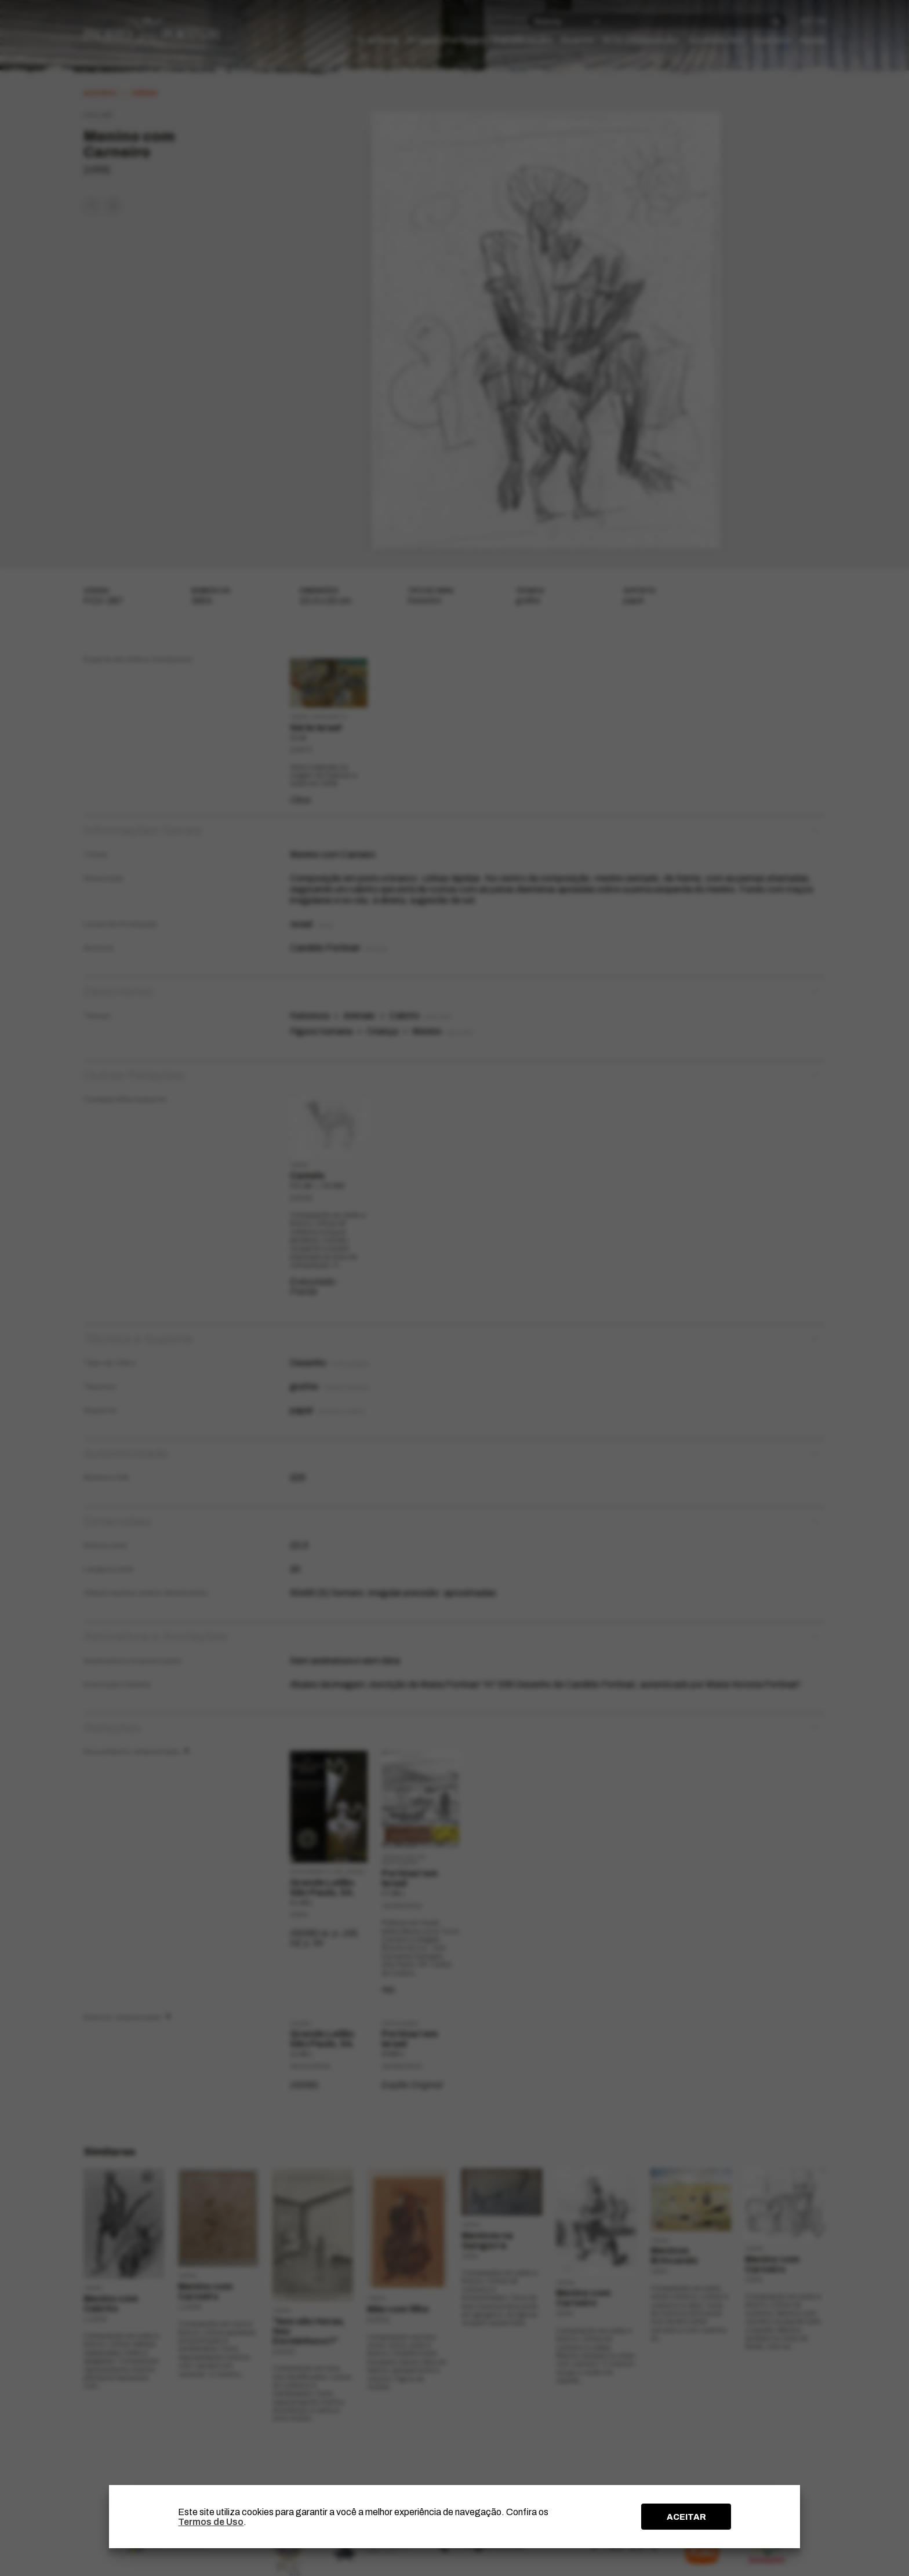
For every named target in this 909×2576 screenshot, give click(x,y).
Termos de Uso (210, 2522)
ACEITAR (686, 2517)
